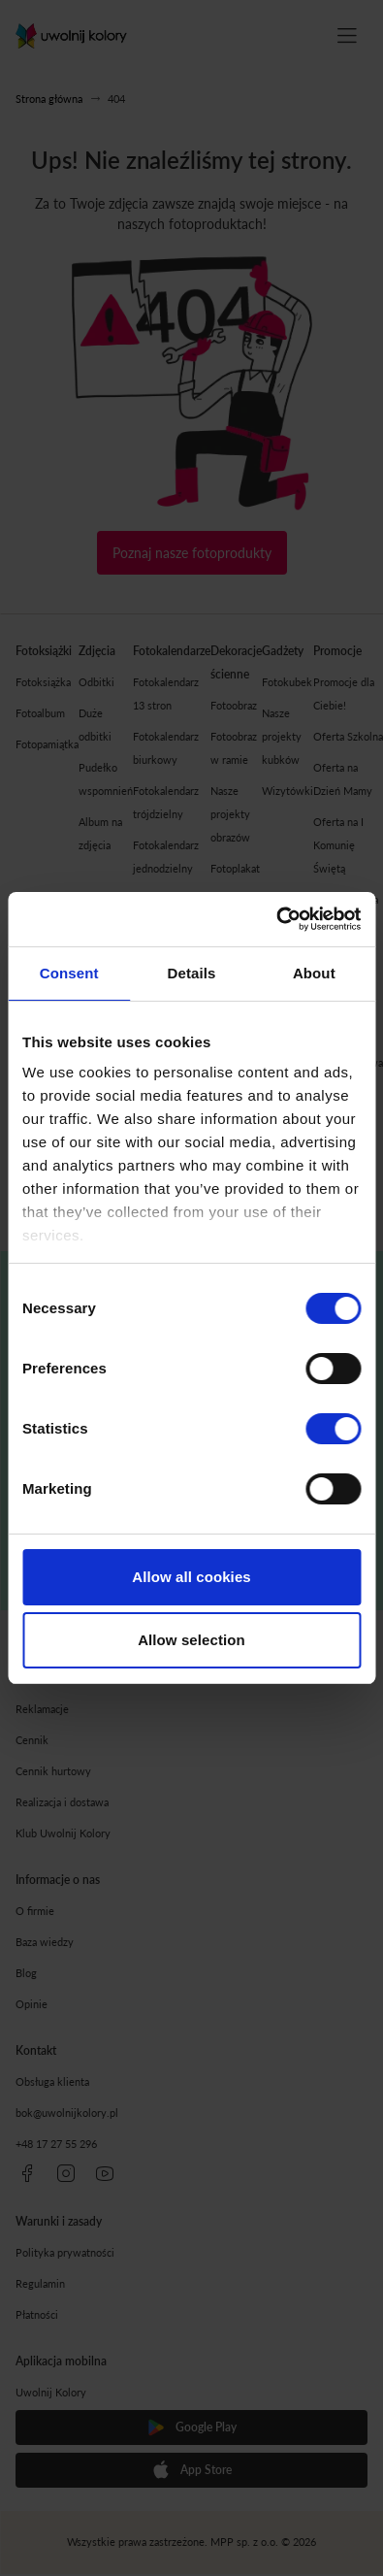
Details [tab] (192, 973)
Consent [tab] (69, 973)
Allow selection (191, 1640)
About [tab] (314, 973)
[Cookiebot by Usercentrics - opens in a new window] (276, 919)
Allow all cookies (191, 1577)
